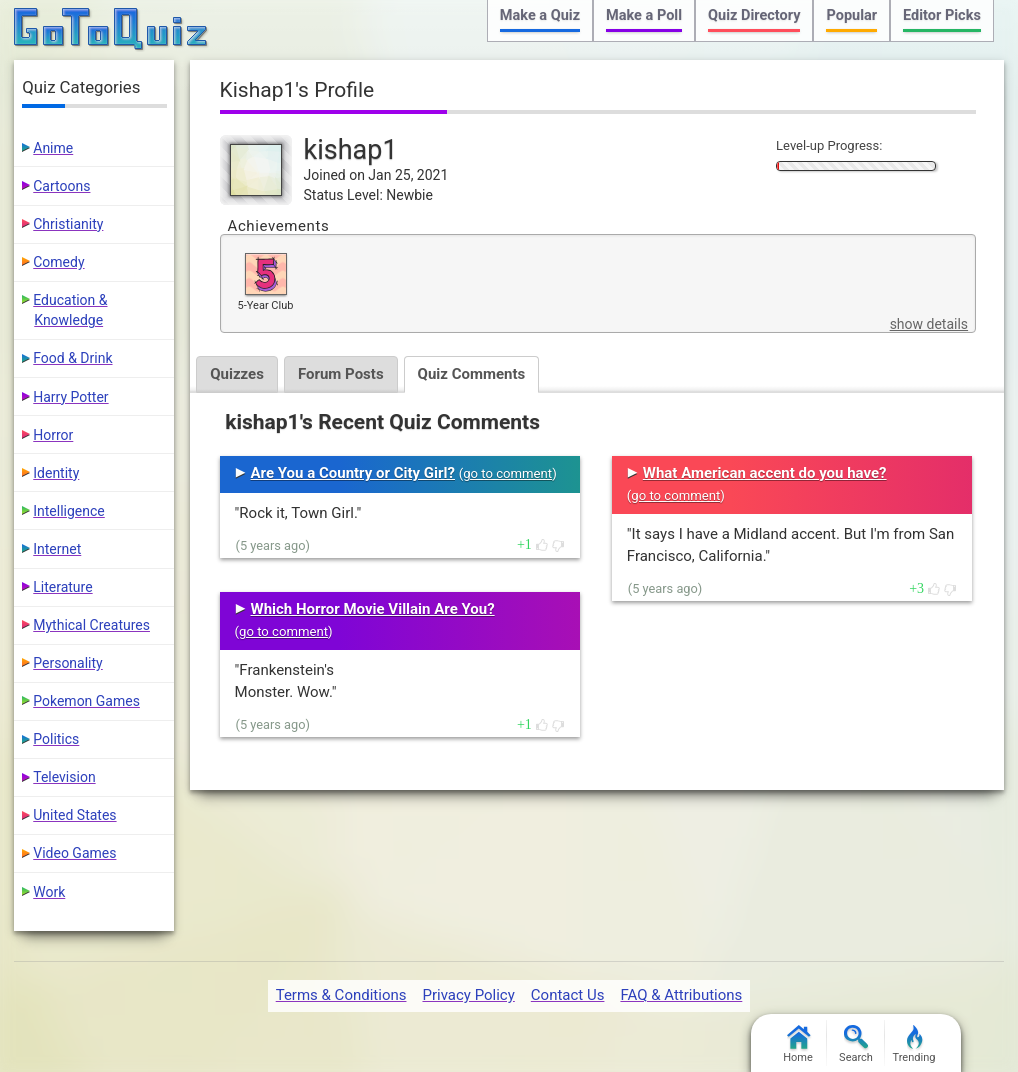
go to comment (507, 473)
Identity (56, 473)
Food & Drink (72, 358)
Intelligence (69, 511)
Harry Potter (70, 397)
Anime (53, 148)
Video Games (74, 853)
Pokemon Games (86, 701)
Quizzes (237, 374)
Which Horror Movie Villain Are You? (373, 609)
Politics (56, 739)
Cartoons (61, 186)
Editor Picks (942, 15)
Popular (851, 15)
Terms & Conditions (341, 995)
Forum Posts (341, 374)
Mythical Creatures (91, 625)
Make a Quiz (540, 15)
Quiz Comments (472, 374)
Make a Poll (644, 15)
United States (74, 815)
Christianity (68, 224)
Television (64, 777)
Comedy (58, 262)
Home (798, 1044)
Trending (914, 1044)
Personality (67, 663)
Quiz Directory (754, 15)
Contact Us (568, 995)
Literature (62, 587)
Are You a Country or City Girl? (353, 473)
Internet (57, 549)
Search (856, 1044)
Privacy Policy (468, 995)
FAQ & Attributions (681, 995)
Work (49, 892)
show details (929, 324)
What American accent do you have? (765, 473)
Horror (53, 435)
